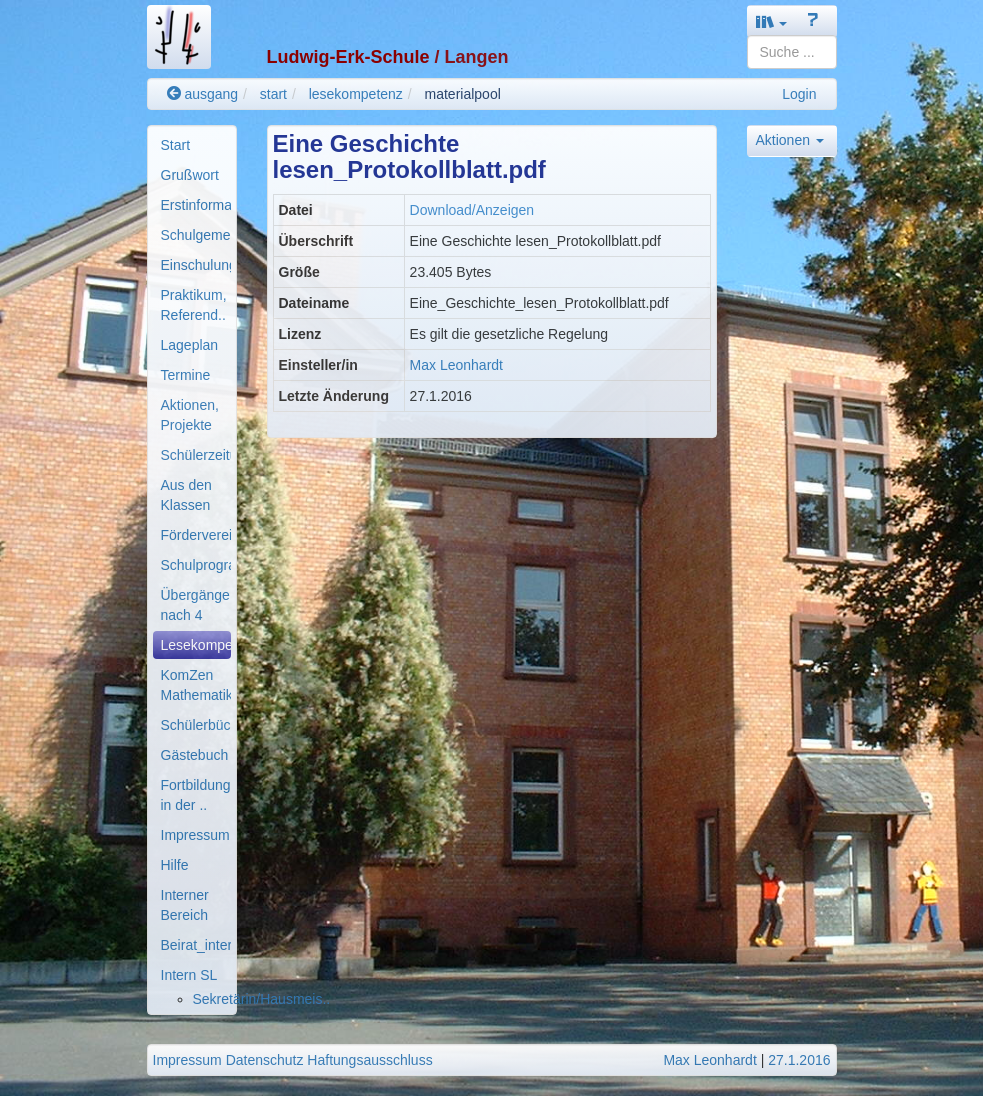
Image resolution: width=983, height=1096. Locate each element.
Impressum (195, 835)
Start (176, 145)
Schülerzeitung (196, 455)
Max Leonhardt (456, 365)
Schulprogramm (196, 565)
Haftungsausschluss (369, 1060)
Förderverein (196, 535)
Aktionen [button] (790, 140)
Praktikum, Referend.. (194, 305)
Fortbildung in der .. (196, 795)
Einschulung (196, 265)
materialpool (463, 94)
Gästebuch (195, 755)
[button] (772, 21)
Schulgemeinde (196, 235)
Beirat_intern (196, 945)
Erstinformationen (196, 205)
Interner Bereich (185, 905)
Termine (186, 375)
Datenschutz (265, 1060)
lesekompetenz (356, 94)
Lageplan (190, 345)
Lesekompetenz (196, 645)
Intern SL (189, 975)
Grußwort (190, 175)
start (273, 94)
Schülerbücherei (196, 725)
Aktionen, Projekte (190, 415)
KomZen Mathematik (196, 685)
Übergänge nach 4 (195, 605)
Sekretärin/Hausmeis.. (262, 999)
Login (799, 94)
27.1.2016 (799, 1060)
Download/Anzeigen (472, 210)
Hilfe (175, 865)
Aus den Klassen (186, 495)
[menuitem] (192, 145)
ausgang (203, 94)
